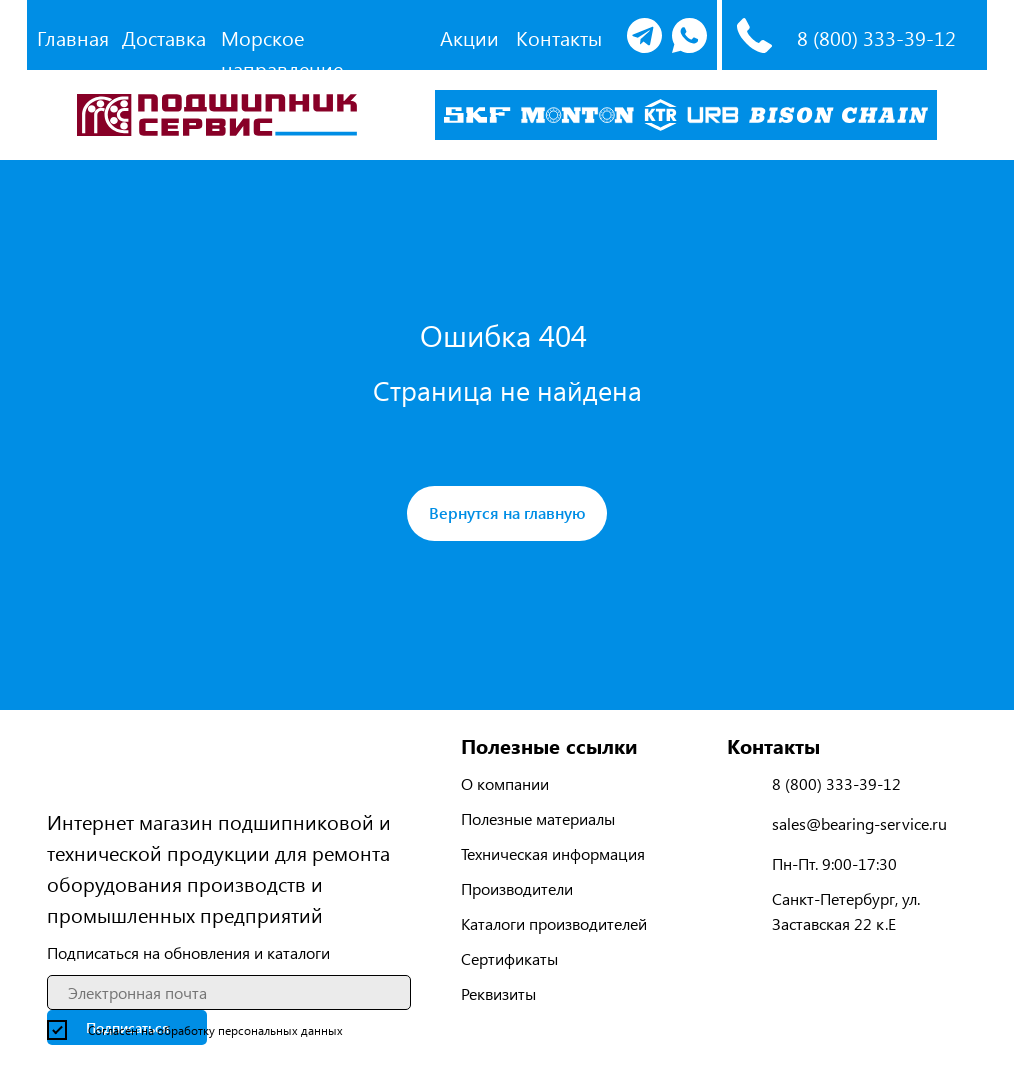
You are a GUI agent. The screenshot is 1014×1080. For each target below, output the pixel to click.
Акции (469, 37)
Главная (73, 37)
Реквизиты (498, 993)
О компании (505, 783)
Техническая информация (553, 853)
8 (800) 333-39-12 (876, 37)
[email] (229, 992)
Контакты (559, 37)
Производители (517, 888)
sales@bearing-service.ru (859, 823)
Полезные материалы (538, 818)
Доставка (164, 37)
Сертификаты (509, 958)
